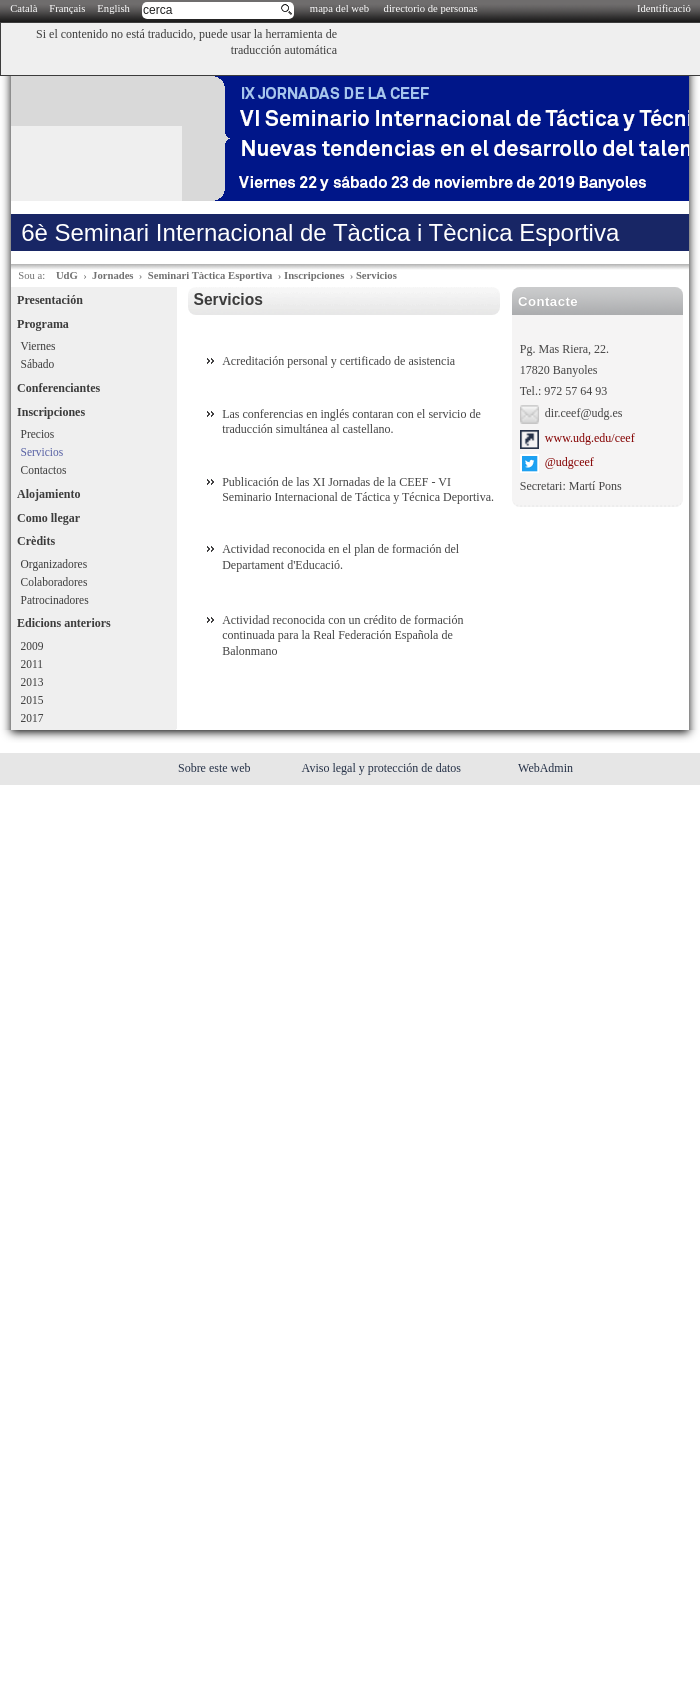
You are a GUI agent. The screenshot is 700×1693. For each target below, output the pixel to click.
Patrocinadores (55, 600)
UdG (67, 275)
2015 (32, 700)
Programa (43, 324)
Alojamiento (48, 494)
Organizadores (54, 564)
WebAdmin (545, 768)
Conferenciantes (58, 388)
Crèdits (36, 541)
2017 (32, 718)
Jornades (112, 275)
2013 (32, 682)
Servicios (376, 275)
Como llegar (48, 518)
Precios (38, 434)
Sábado (38, 364)
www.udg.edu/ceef (590, 438)
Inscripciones (314, 275)
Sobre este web (216, 768)
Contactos (44, 470)
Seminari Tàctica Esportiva (210, 275)
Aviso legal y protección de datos (383, 768)
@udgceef (569, 463)
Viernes (38, 346)
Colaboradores (54, 582)
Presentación (50, 300)
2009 (32, 646)
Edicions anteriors (64, 623)
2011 (32, 664)
